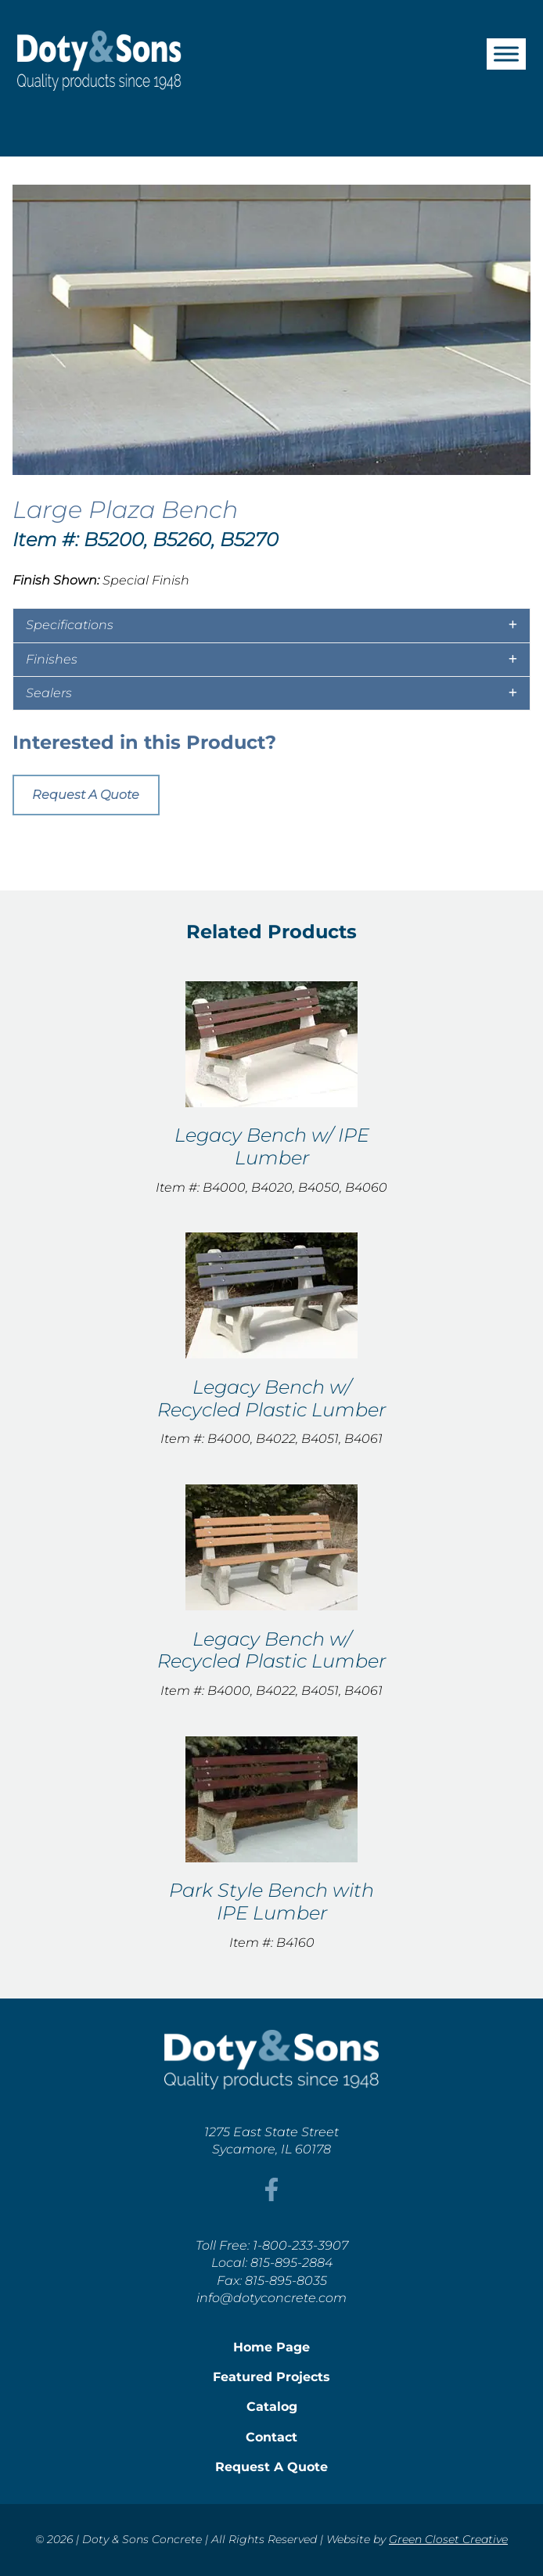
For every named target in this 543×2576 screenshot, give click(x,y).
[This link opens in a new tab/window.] (271, 2196)
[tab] (271, 625)
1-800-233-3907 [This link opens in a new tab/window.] (300, 2245)
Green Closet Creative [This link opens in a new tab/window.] (448, 2539)
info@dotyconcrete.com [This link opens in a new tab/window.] (271, 2297)
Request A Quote (85, 794)
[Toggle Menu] (506, 53)
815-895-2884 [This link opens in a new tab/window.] (291, 2262)
